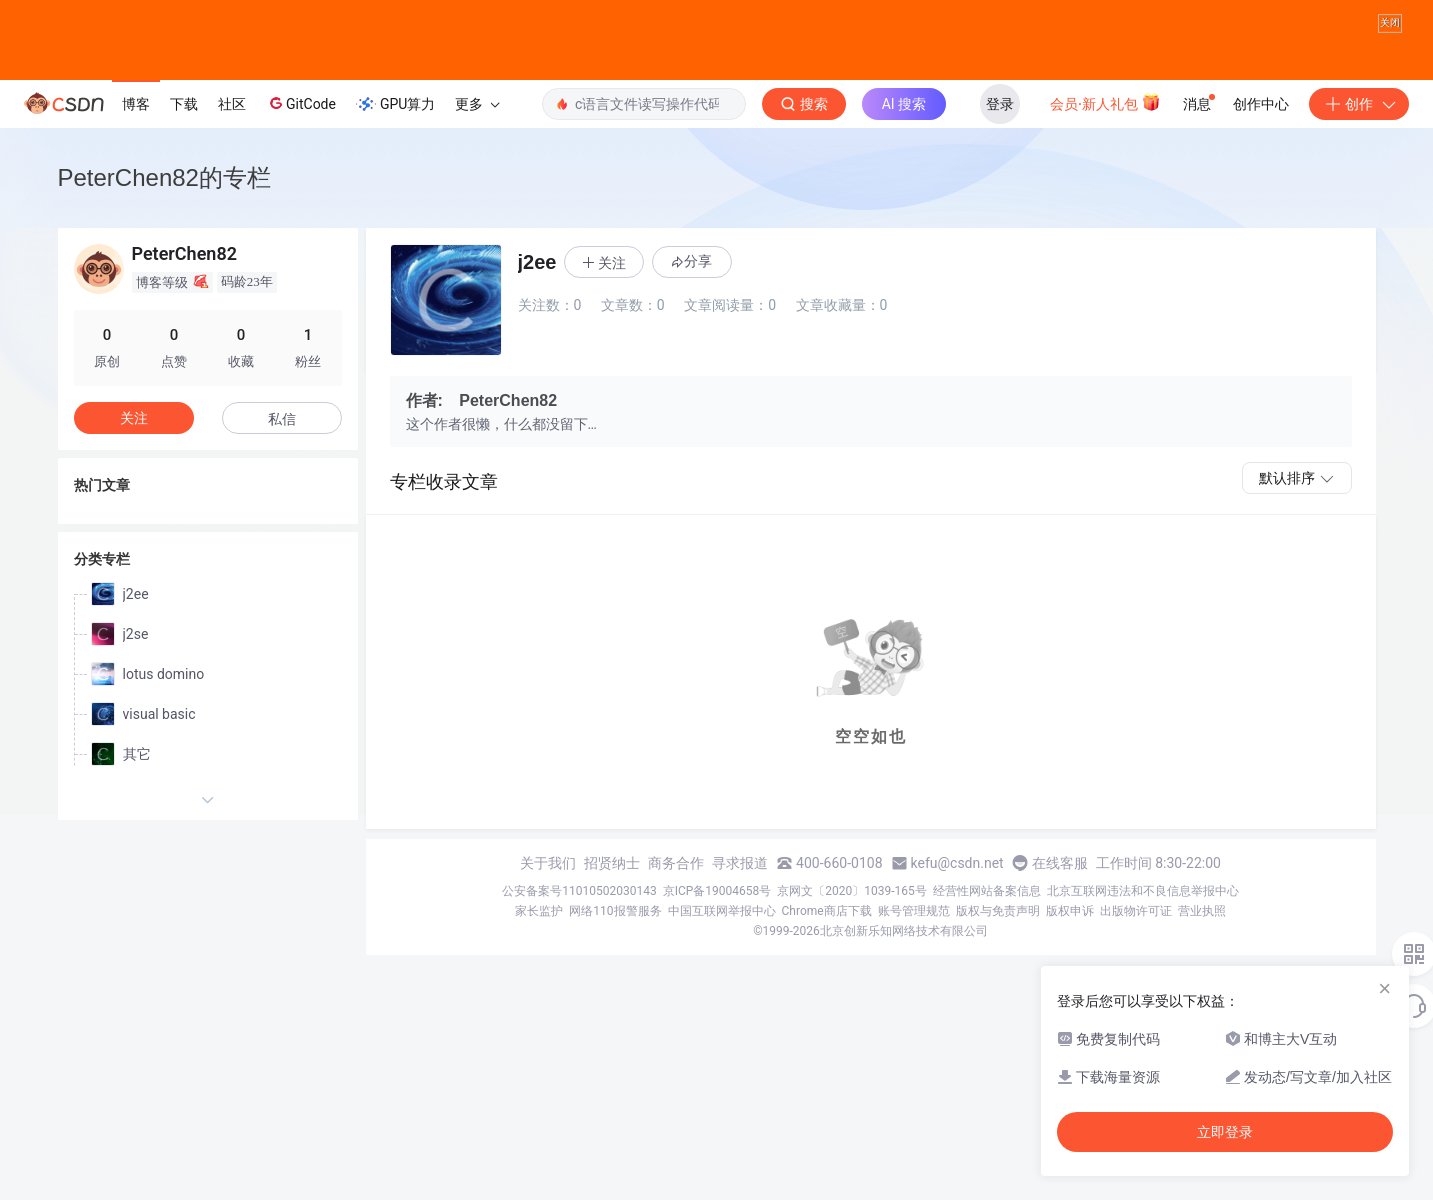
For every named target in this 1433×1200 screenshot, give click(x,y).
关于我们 (548, 904)
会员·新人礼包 (1105, 143)
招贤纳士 (612, 904)
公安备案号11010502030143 (579, 932)
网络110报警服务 (615, 952)
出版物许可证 (1136, 952)
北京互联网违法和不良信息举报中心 (1143, 932)
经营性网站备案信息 (987, 932)
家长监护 (539, 952)
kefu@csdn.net (957, 904)
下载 (184, 145)
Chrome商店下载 (827, 952)
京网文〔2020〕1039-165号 (852, 932)
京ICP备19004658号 (717, 932)
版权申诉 (1070, 952)
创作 (1359, 145)
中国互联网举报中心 (722, 952)
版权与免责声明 (998, 952)
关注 (134, 459)
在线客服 (1060, 904)
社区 (232, 145)
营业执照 (1202, 952)
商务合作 (676, 904)
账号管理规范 (914, 952)
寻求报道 (740, 904)
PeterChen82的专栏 (164, 218)
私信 (282, 460)
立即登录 (1225, 1132)
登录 (1000, 145)
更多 (477, 145)
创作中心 (1261, 145)
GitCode (301, 144)
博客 (136, 145)
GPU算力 (395, 145)
